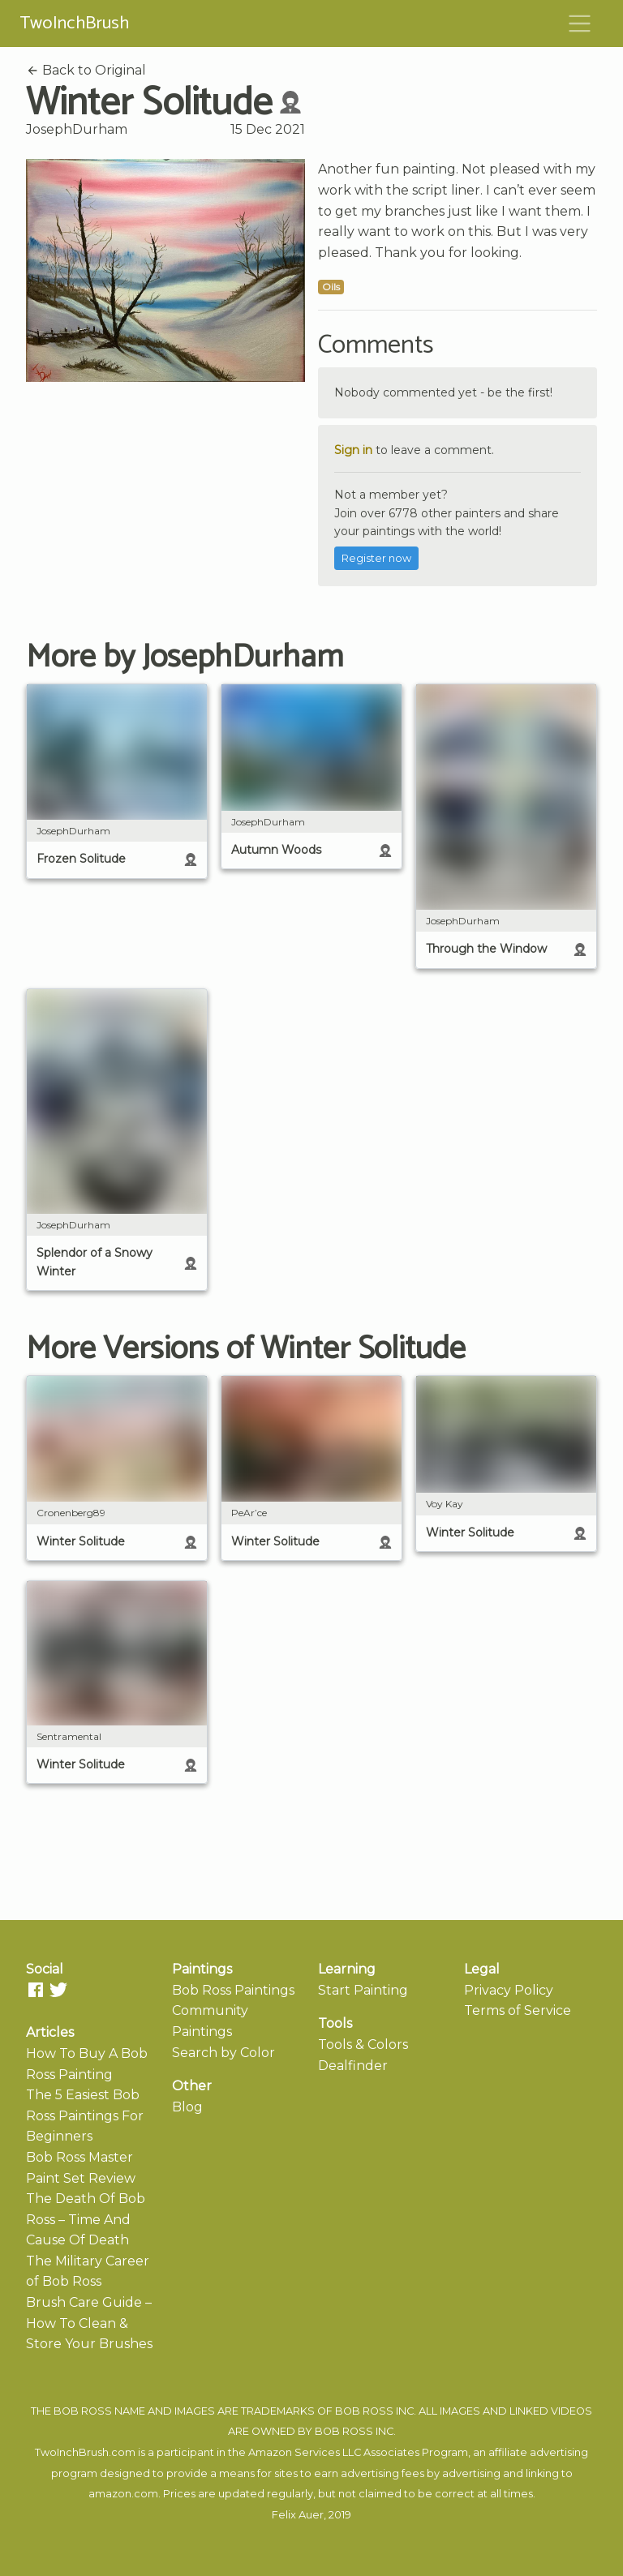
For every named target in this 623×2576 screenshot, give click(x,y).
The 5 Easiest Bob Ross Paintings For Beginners (85, 2115)
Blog (187, 2107)
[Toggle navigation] (580, 23)
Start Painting (363, 1990)
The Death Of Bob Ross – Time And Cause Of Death (85, 2219)
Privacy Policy (508, 1990)
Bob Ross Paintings (233, 1990)
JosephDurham (76, 129)
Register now (376, 558)
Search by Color (223, 2052)
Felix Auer (298, 2515)
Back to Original (86, 70)
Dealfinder (353, 2065)
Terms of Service (517, 2010)
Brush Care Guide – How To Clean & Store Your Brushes (89, 2323)
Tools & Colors (363, 2044)
